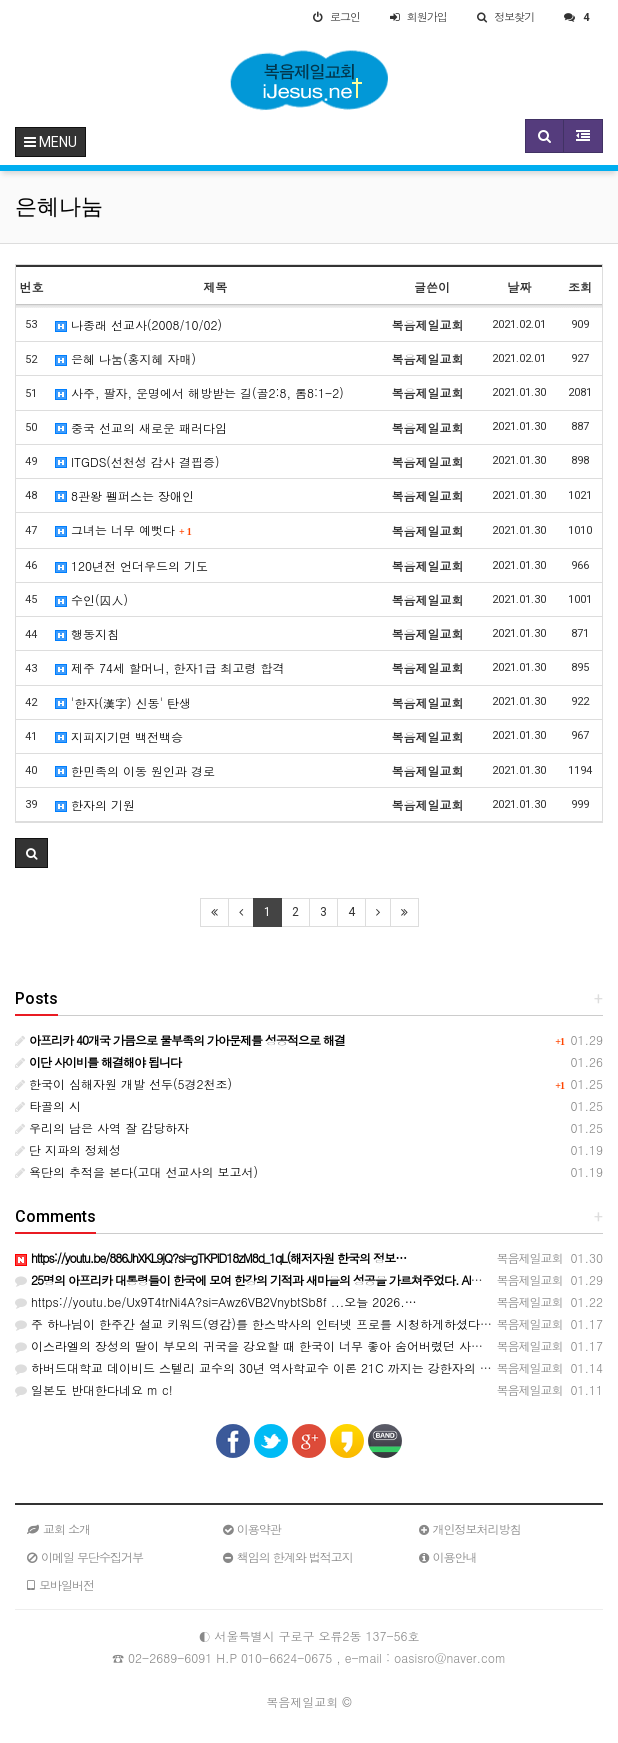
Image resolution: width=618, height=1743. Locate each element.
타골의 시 (48, 1105)
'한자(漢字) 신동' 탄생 (123, 702)
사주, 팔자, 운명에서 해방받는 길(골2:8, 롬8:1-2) (199, 392)
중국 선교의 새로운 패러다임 (141, 427)
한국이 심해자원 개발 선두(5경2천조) (123, 1083)
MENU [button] (50, 142)
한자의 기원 (95, 804)
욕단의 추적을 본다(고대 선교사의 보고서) (136, 1171)
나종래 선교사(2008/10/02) (138, 324)
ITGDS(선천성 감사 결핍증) (137, 461)
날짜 (519, 286)
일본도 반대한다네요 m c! (94, 1389)
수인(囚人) (91, 599)
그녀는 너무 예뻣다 (123, 529)
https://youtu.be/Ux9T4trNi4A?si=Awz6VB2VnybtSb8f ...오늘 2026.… (216, 1301)
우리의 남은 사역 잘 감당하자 (102, 1127)
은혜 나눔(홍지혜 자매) (125, 358)
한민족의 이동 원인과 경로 (135, 770)
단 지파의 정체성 (68, 1149)
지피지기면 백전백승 (119, 736)
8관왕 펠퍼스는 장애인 (124, 495)
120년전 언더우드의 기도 (131, 565)
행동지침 (87, 633)
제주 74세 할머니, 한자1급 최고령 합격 (170, 667)
